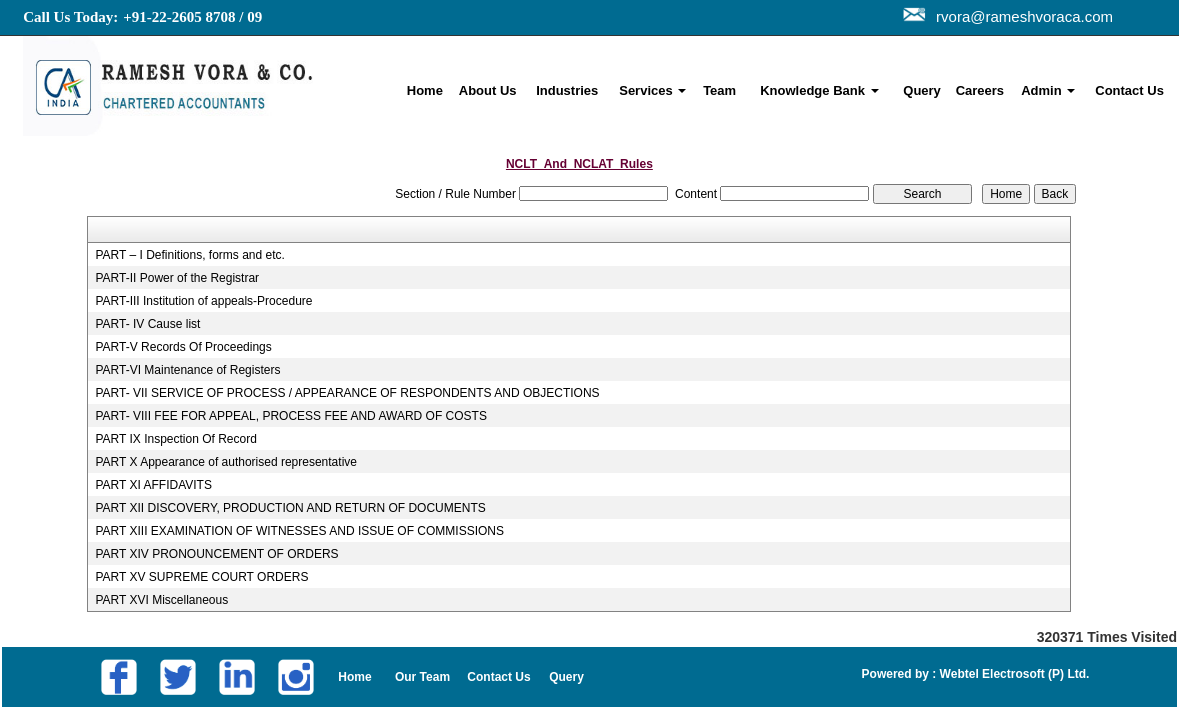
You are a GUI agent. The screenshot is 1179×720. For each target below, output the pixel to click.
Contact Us (1129, 90)
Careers (980, 90)
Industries (567, 90)
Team (719, 90)
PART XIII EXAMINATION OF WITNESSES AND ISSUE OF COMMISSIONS (299, 531)
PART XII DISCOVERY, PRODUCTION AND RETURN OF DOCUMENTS (290, 508)
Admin (1048, 90)
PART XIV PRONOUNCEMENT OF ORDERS (216, 554)
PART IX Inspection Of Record (175, 439)
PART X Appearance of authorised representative (226, 462)
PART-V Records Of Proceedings (183, 347)
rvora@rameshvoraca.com (1020, 16)
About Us (488, 90)
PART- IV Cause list (147, 324)
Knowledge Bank (819, 90)
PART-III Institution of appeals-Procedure (203, 301)
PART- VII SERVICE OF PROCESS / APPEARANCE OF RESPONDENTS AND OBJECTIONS (347, 393)
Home (425, 90)
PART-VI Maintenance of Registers (187, 370)
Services (652, 90)
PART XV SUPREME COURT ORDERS (201, 577)
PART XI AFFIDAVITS (153, 485)
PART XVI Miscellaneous (161, 600)
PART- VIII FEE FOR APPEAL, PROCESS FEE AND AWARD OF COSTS (290, 416)
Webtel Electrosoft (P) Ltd (1011, 674)
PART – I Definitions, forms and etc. (189, 255)
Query (922, 90)
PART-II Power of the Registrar (177, 278)
